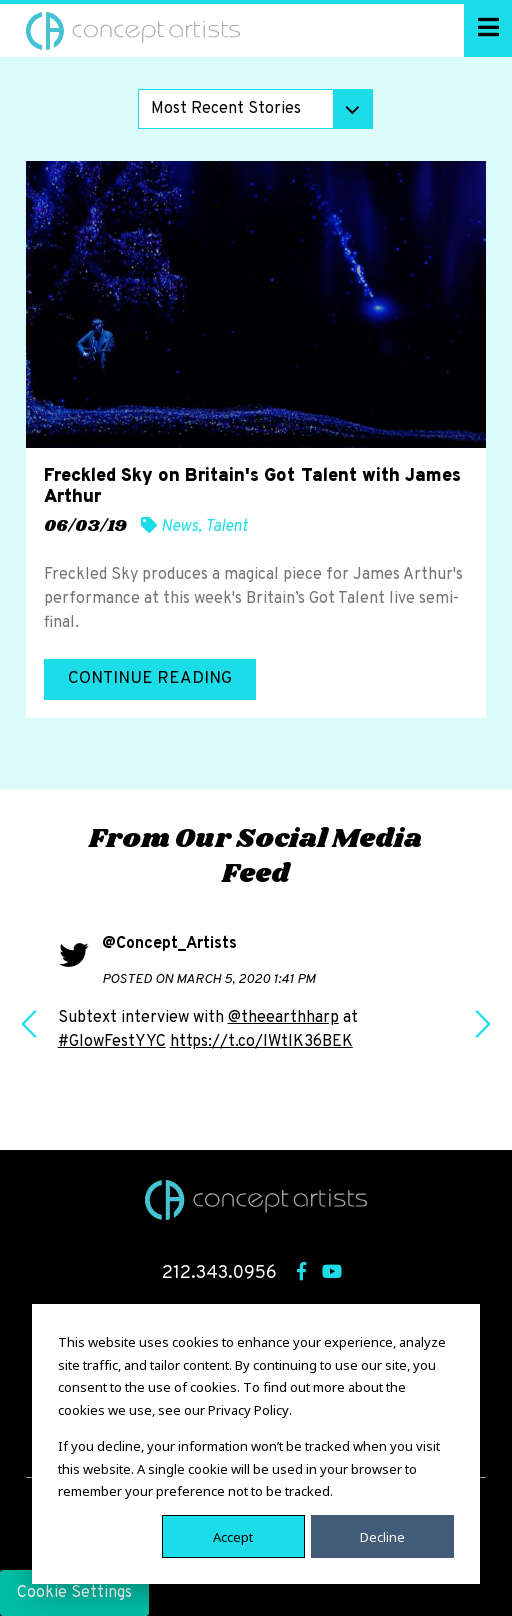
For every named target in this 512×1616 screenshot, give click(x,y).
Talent (226, 527)
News (179, 527)
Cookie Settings (74, 1593)
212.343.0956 (219, 1273)
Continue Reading (150, 679)
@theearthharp (283, 1018)
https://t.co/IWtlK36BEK (261, 1042)
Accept (233, 1536)
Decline (382, 1536)
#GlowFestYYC (112, 1042)
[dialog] (256, 1444)
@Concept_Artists (169, 944)
